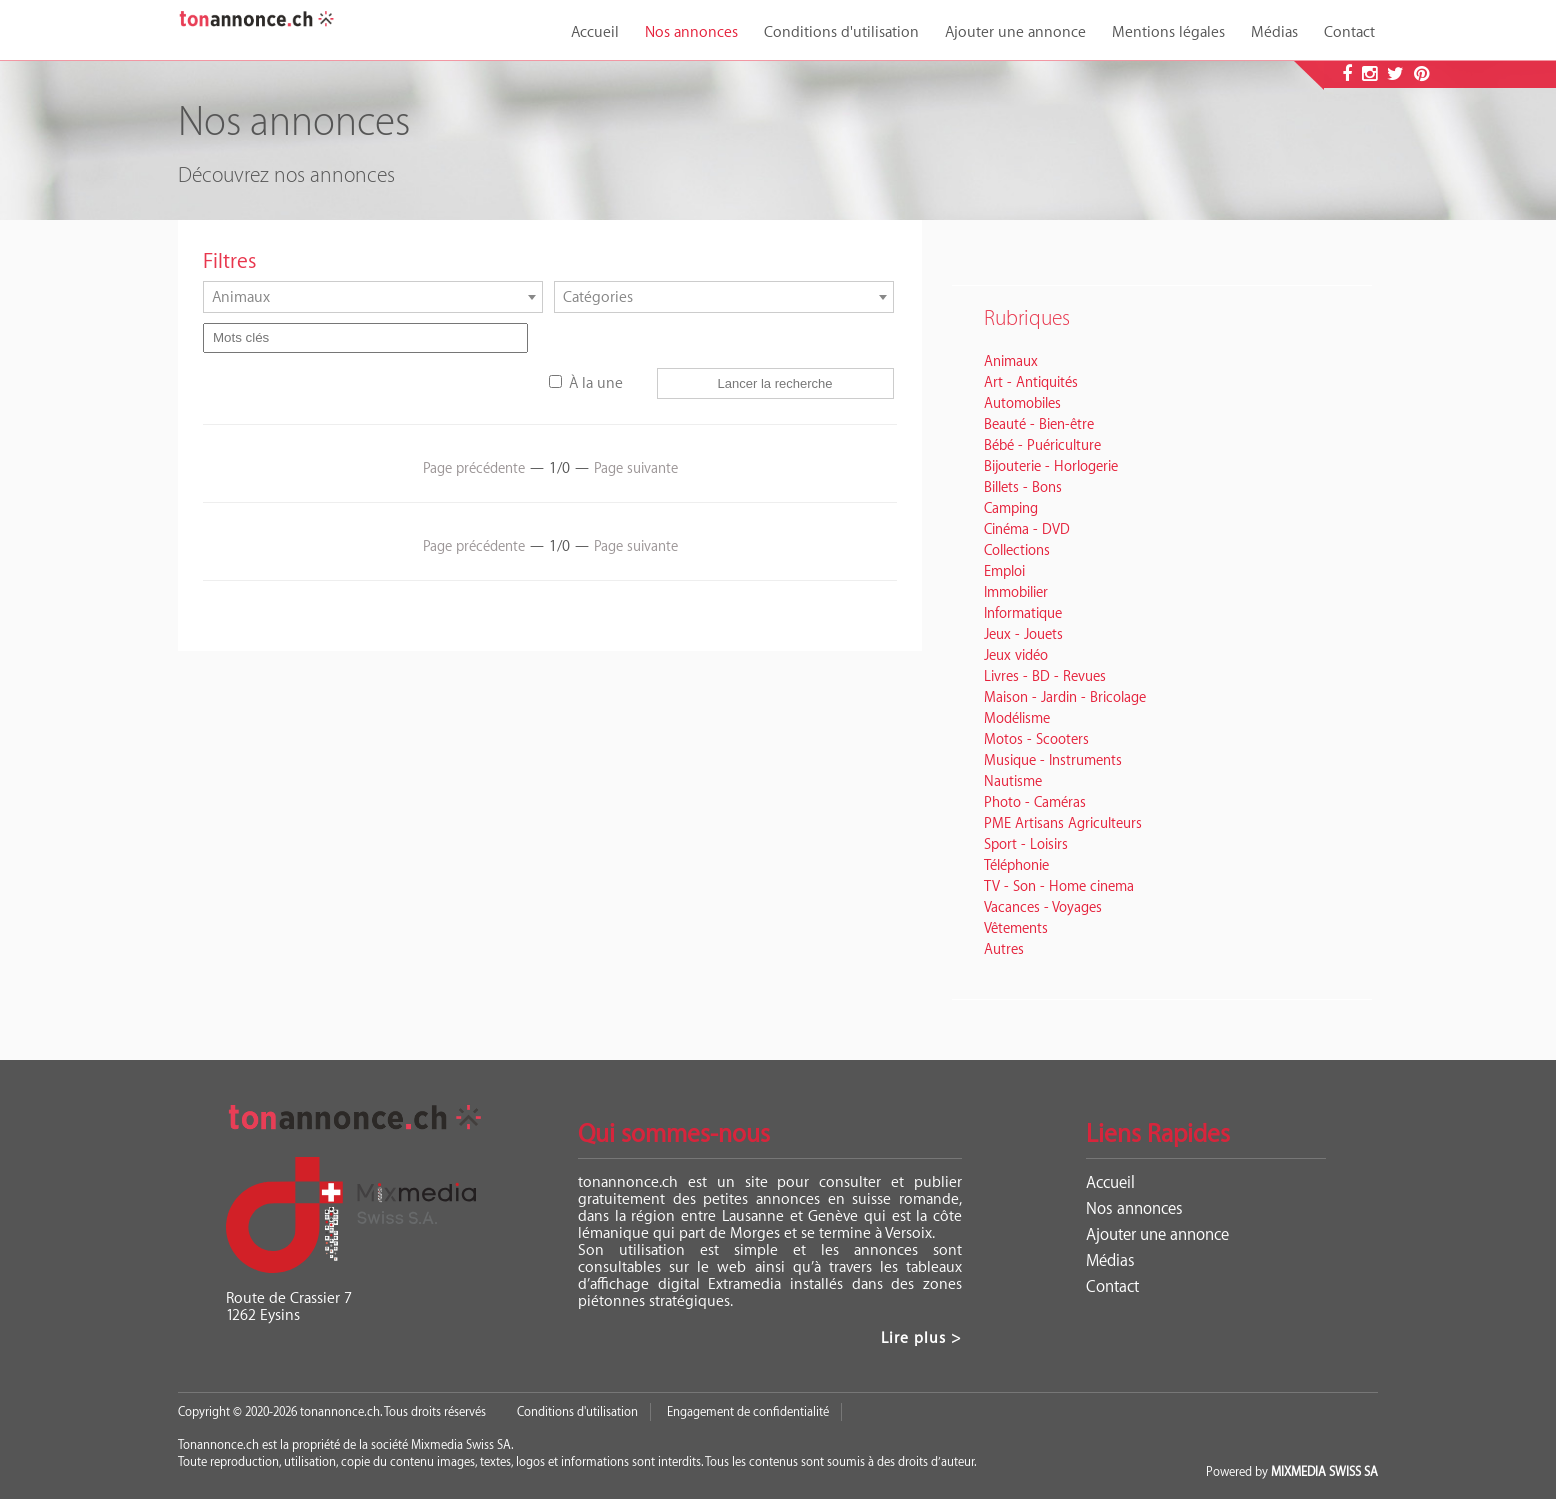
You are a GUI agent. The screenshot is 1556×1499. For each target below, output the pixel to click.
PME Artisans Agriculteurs (1063, 824)
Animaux (1011, 362)
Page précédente (474, 469)
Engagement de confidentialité (748, 1412)
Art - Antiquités (1031, 383)
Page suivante (636, 469)
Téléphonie (1016, 866)
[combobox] (373, 297)
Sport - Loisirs (1026, 845)
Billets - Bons (1023, 488)
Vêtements (1016, 929)
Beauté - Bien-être (1039, 425)
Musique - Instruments (1053, 761)
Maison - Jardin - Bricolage (1065, 698)
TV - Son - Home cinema (1059, 887)
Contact (1349, 32)
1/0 (559, 468)
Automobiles (1022, 404)
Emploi (1004, 572)
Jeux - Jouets (1023, 635)
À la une (596, 383)
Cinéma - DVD (1027, 530)
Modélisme (1017, 719)
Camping (1011, 509)
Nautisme (1013, 782)
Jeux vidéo (1016, 656)
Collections (1017, 551)
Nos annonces (691, 32)
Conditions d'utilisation (841, 32)
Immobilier (1016, 593)
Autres (1004, 950)
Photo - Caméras (1035, 803)
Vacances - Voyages (1043, 908)
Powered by (1292, 1472)
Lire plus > (921, 1338)
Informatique (1023, 614)
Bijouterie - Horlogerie (1051, 467)
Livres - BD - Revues (1045, 677)
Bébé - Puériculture (1042, 446)
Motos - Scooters (1036, 740)
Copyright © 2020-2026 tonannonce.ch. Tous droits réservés (332, 1412)
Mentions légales (1168, 32)
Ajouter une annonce (1015, 32)
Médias (1274, 32)
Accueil (595, 32)
